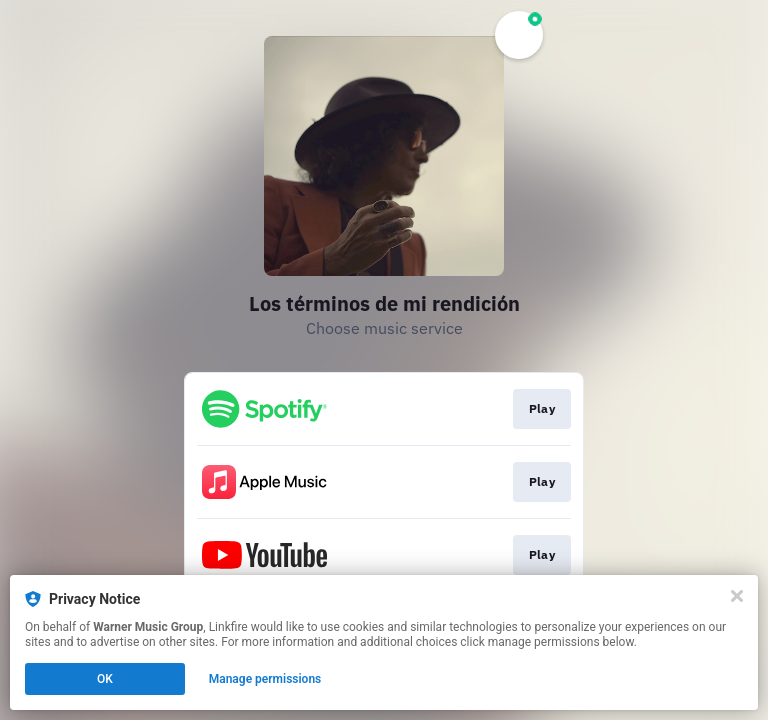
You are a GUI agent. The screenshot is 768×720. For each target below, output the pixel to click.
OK (105, 679)
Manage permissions (265, 679)
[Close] (737, 596)
